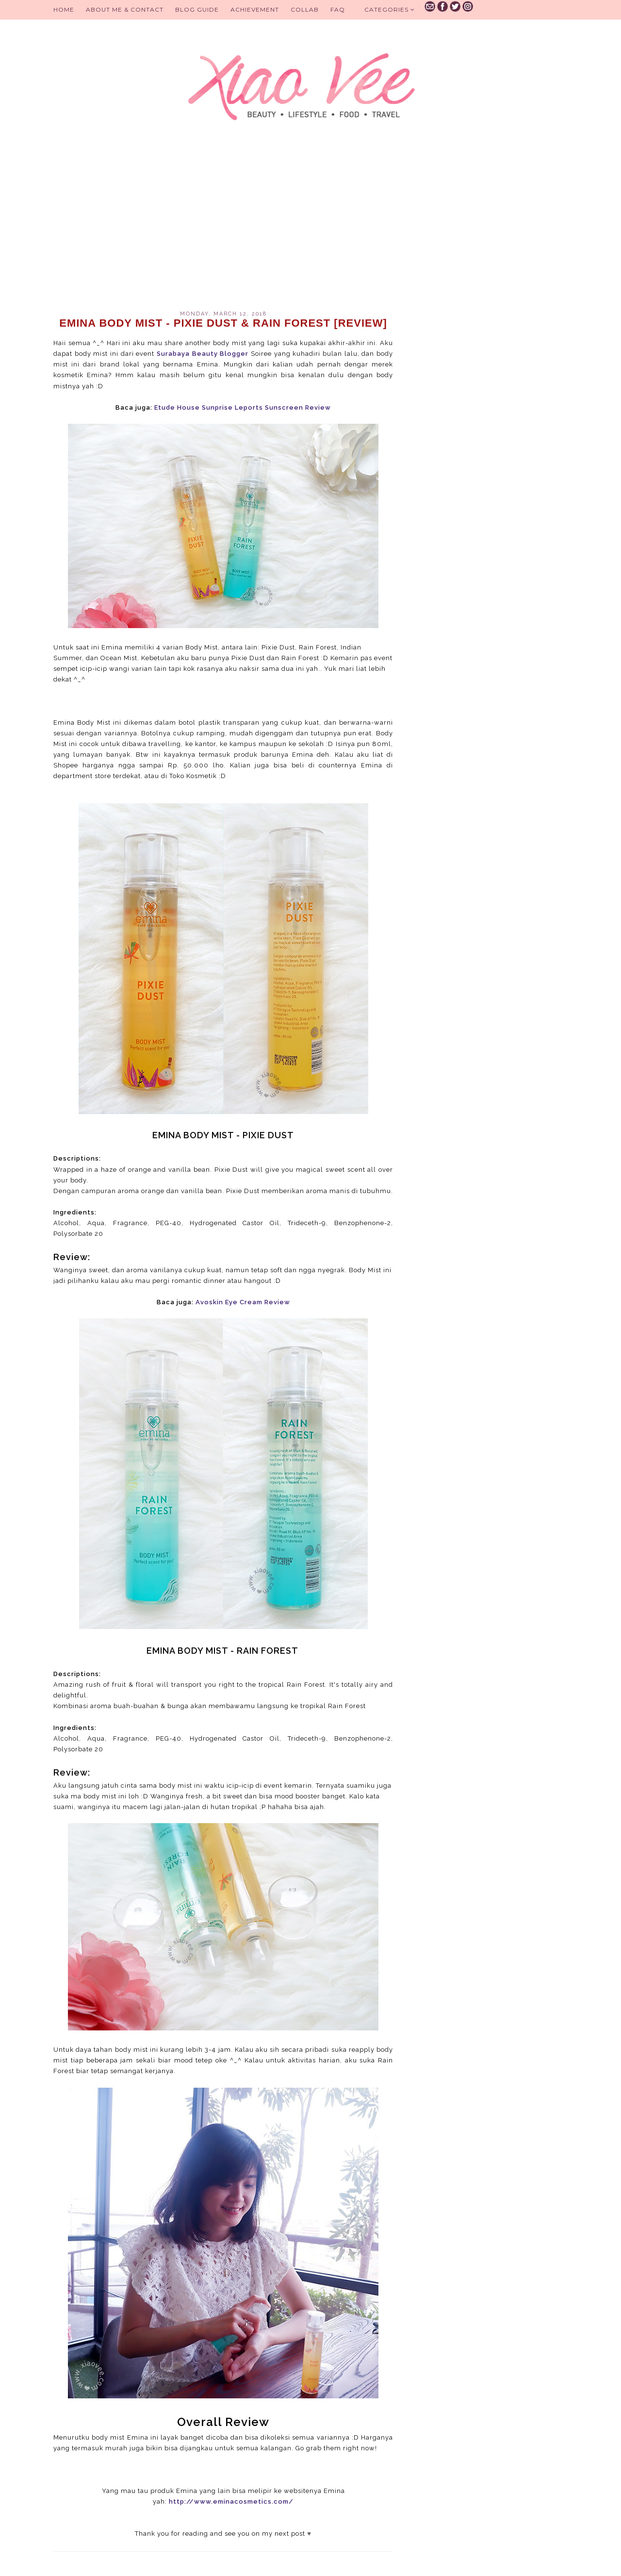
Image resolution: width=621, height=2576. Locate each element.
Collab (305, 9)
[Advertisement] (223, 228)
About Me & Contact (124, 9)
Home (63, 9)
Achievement (254, 9)
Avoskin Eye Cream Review (243, 1302)
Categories (389, 9)
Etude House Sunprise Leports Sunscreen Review (242, 407)
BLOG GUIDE (197, 9)
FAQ (337, 9)
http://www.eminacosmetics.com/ (231, 2501)
